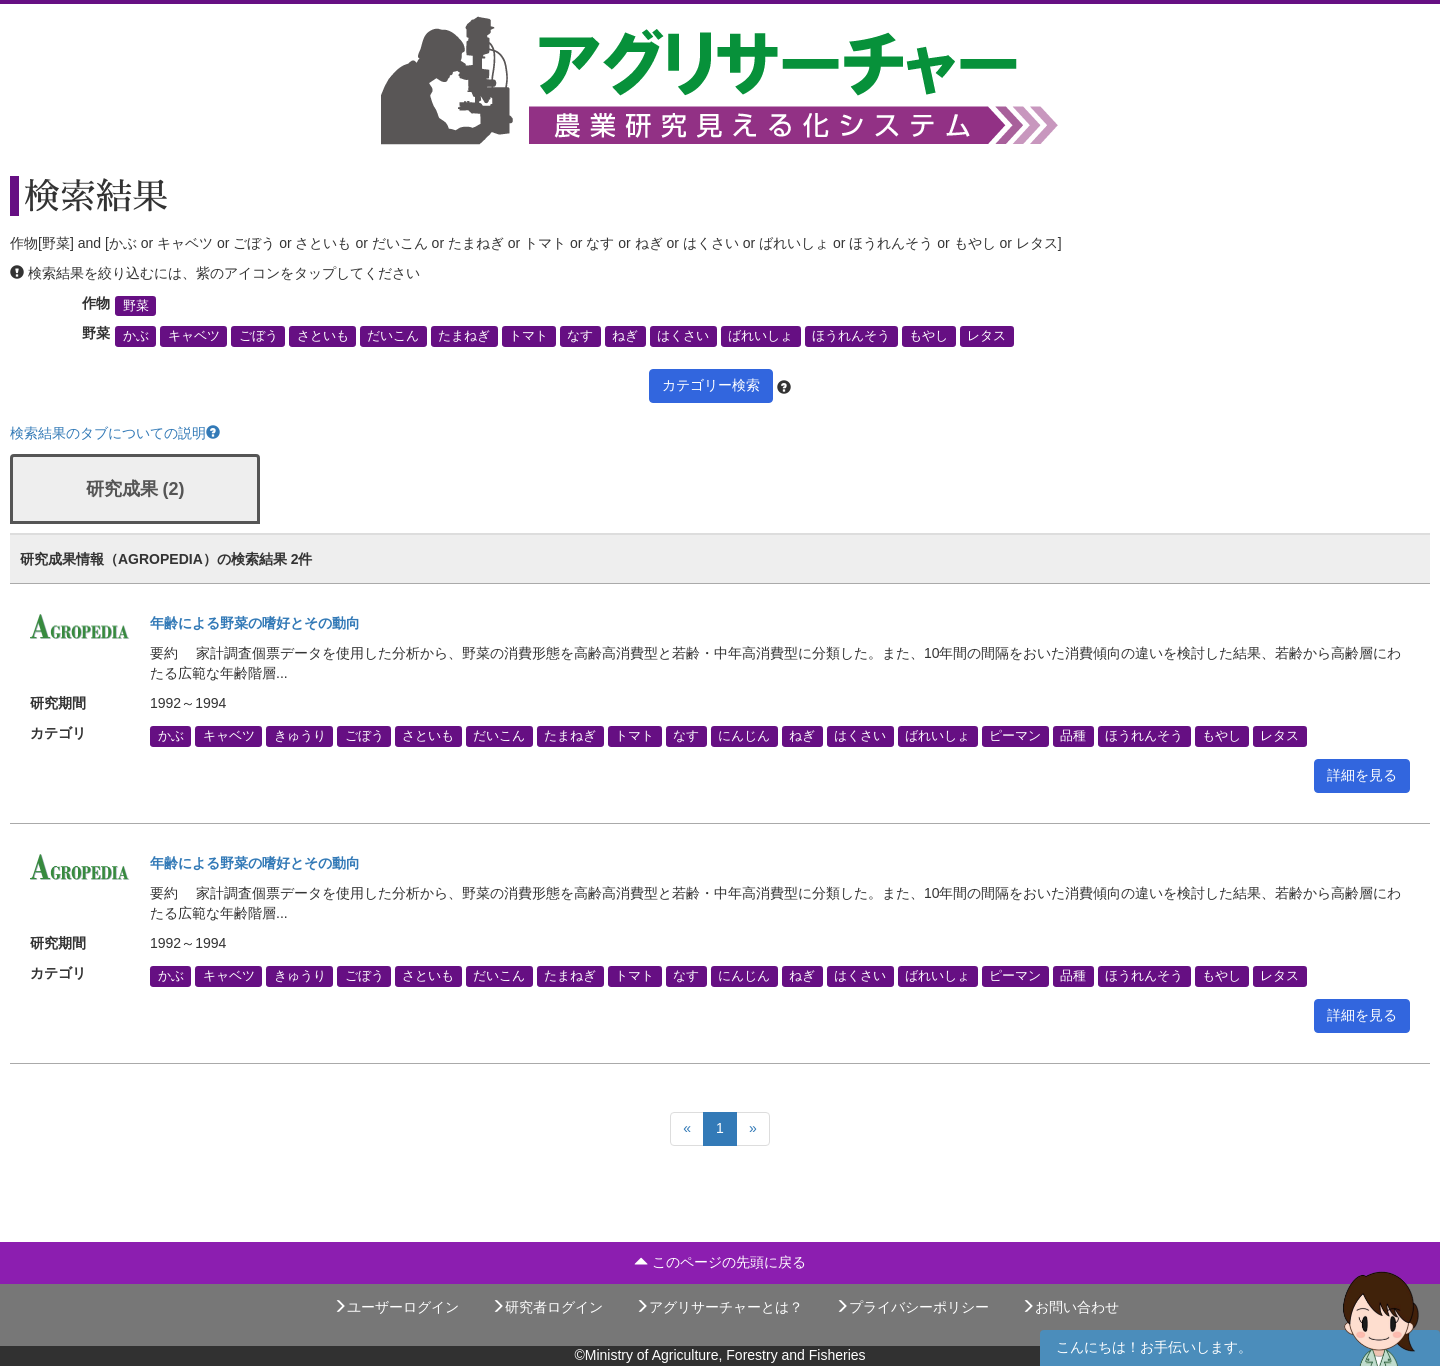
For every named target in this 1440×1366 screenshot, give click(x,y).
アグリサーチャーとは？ (719, 1307)
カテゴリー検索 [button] (711, 385)
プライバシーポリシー (912, 1307)
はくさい (683, 336)
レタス (986, 336)
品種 (1073, 736)
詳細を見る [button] (1362, 775)
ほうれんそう (851, 336)
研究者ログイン (547, 1307)
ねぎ (625, 336)
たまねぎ (464, 336)
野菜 (136, 306)
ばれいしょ (760, 336)
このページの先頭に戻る (720, 1262)
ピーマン (1015, 736)
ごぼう (258, 336)
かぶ (136, 336)
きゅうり (300, 736)
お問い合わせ (1070, 1307)
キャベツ (194, 336)
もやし (928, 336)
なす (580, 336)
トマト (528, 336)
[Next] (753, 1129)
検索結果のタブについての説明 (115, 433)
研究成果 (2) (135, 489)
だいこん (393, 336)
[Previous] (687, 1129)
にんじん (744, 736)
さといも (323, 336)
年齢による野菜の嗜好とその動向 (255, 623)
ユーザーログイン (396, 1307)
